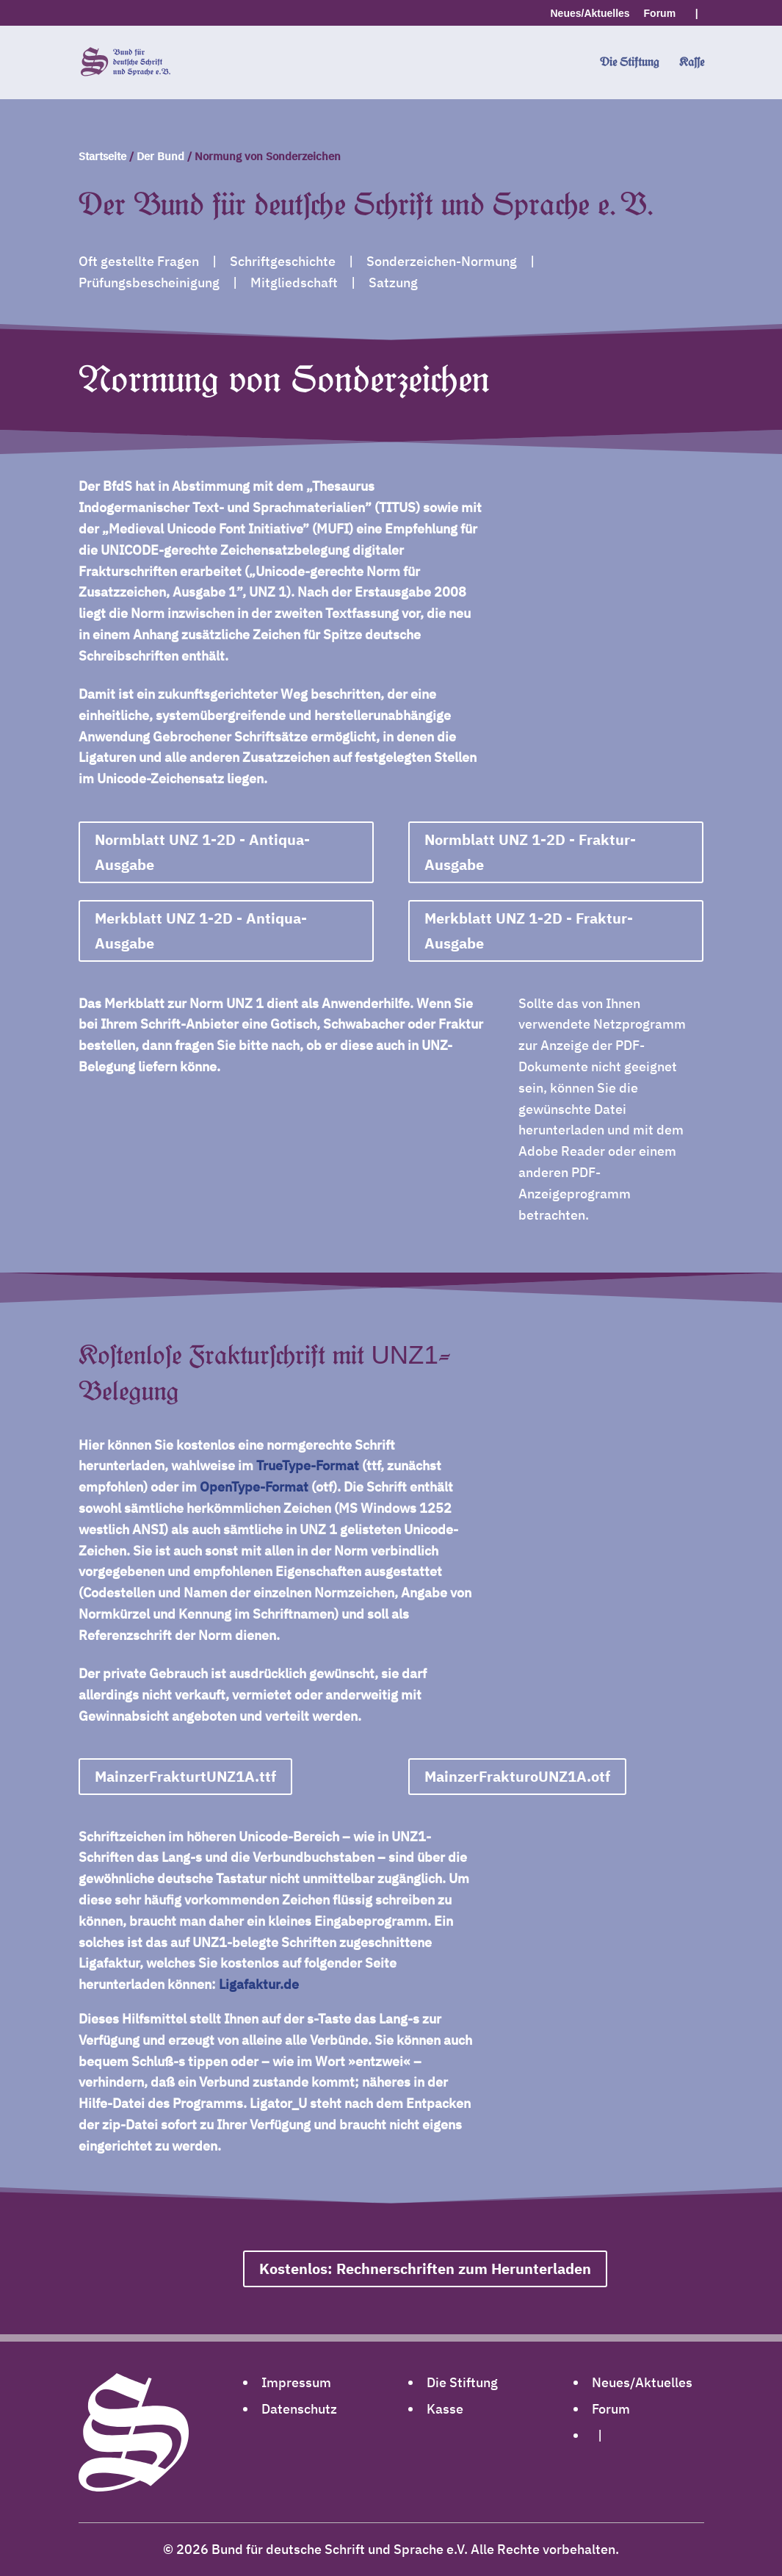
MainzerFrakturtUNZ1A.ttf (185, 1776)
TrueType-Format (307, 1465)
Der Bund (160, 156)
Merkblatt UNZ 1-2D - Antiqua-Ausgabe (201, 930)
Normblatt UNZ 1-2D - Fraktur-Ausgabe (530, 852)
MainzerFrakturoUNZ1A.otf (517, 1776)
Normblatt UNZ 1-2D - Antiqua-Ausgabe (202, 852)
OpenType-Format (254, 1486)
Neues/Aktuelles (590, 13)
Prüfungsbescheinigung (149, 282)
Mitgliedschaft (294, 282)
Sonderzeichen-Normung (441, 261)
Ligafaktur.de (259, 1984)
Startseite (102, 156)
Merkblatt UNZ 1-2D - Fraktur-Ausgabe (528, 930)
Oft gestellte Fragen (139, 261)
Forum (660, 13)
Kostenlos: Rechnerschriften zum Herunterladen (425, 2268)
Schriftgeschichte (283, 261)
